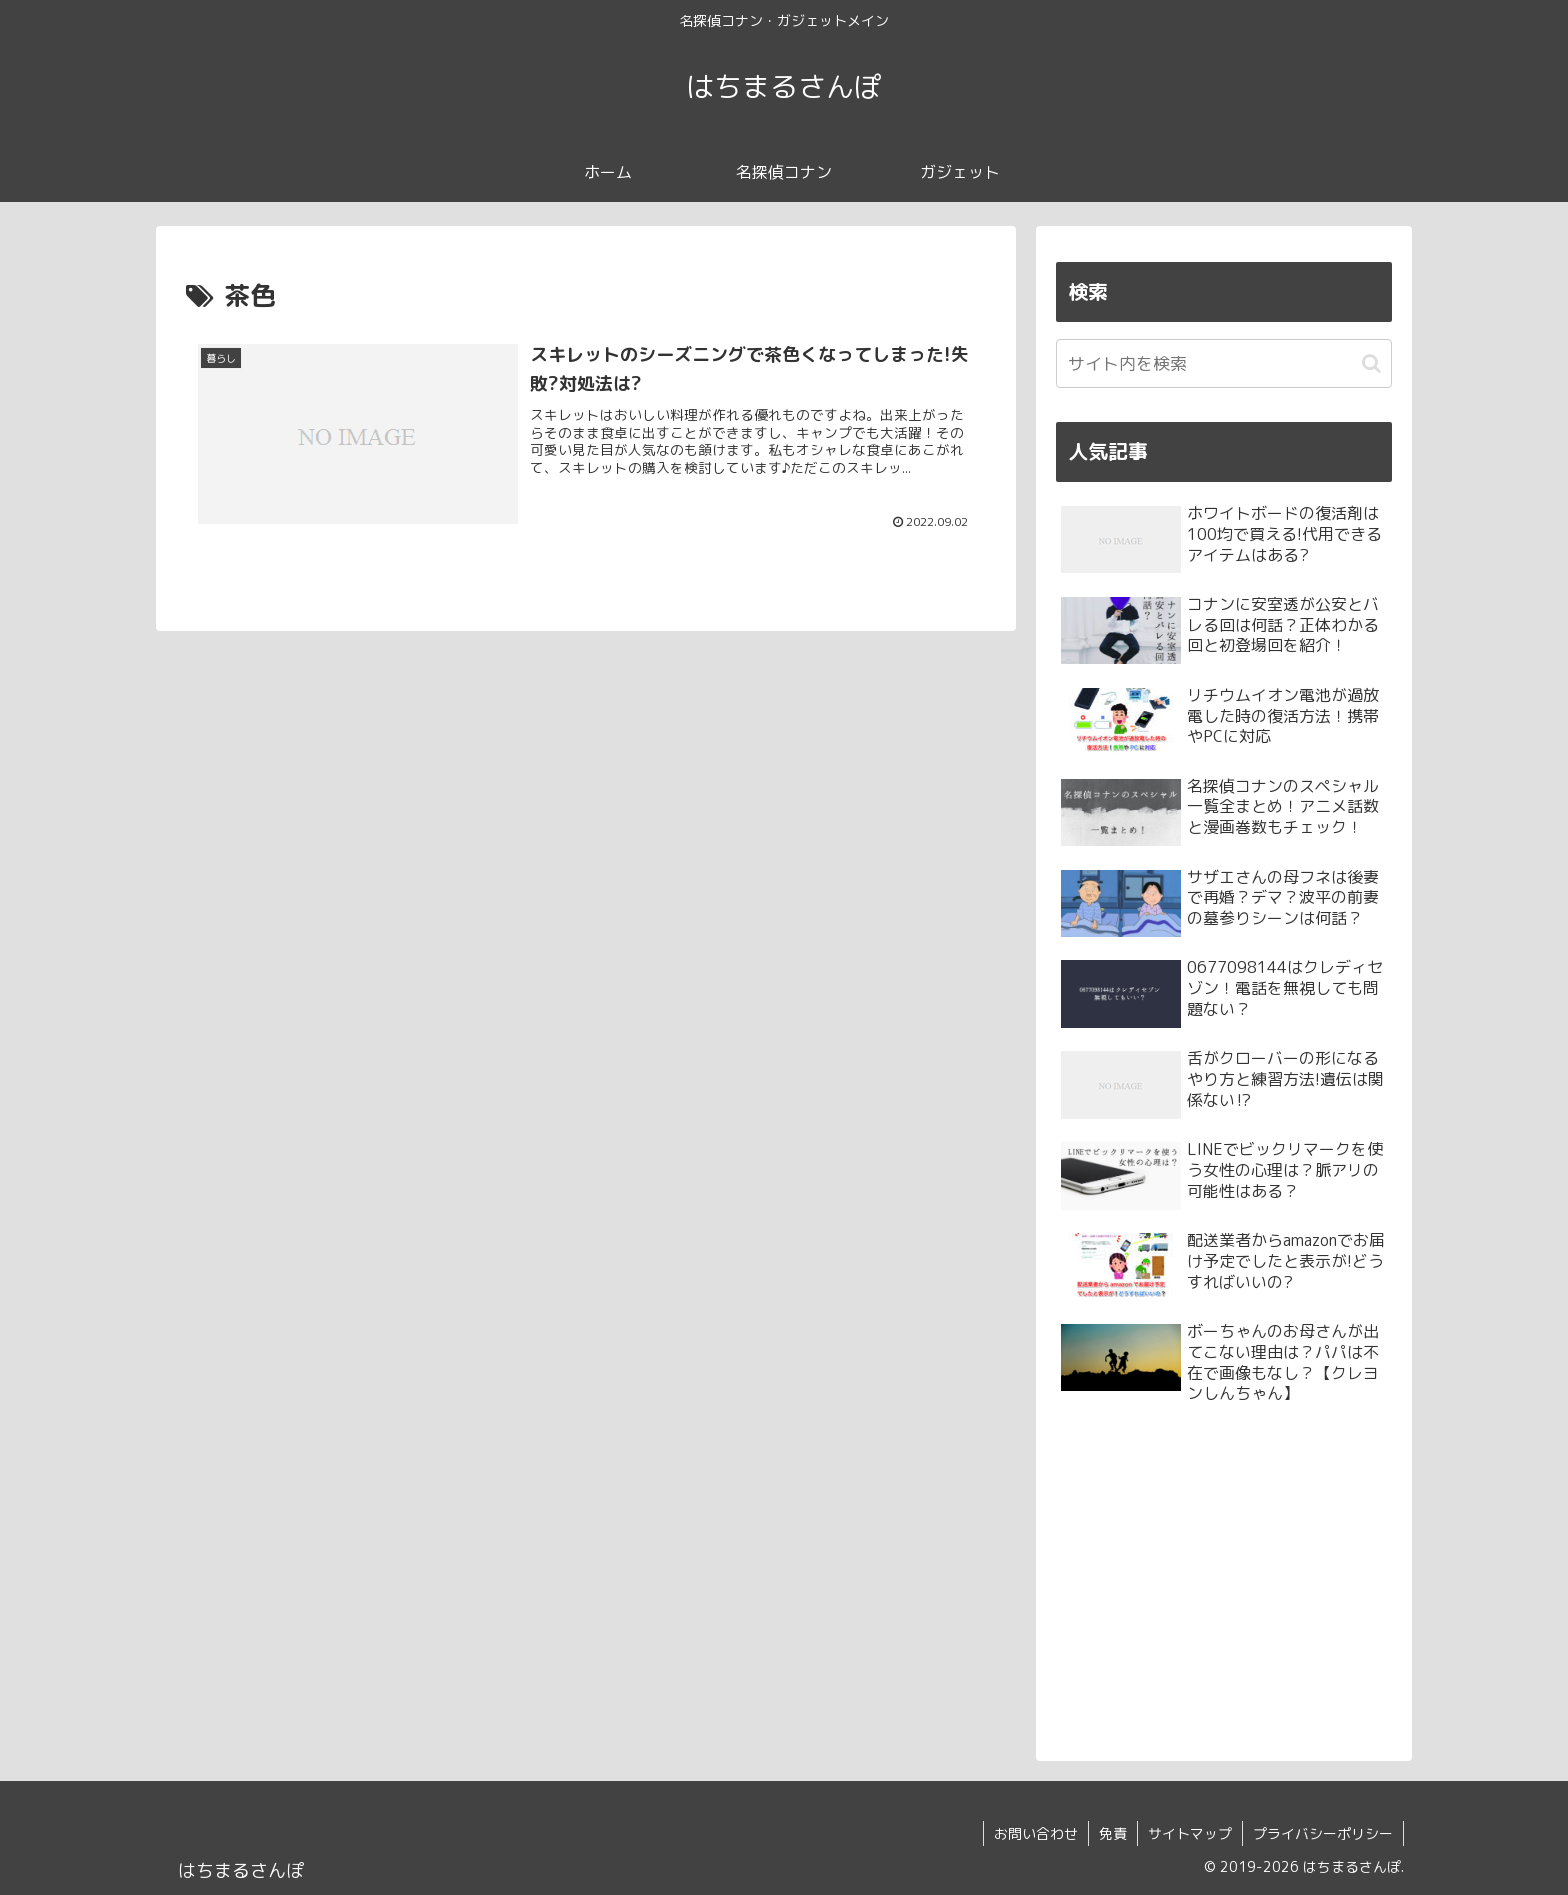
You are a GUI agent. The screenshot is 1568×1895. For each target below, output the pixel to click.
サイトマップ (1190, 1833)
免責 (1113, 1833)
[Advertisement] (1224, 1577)
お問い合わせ (1036, 1833)
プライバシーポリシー (1323, 1833)
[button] (1371, 363)
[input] (1224, 363)
